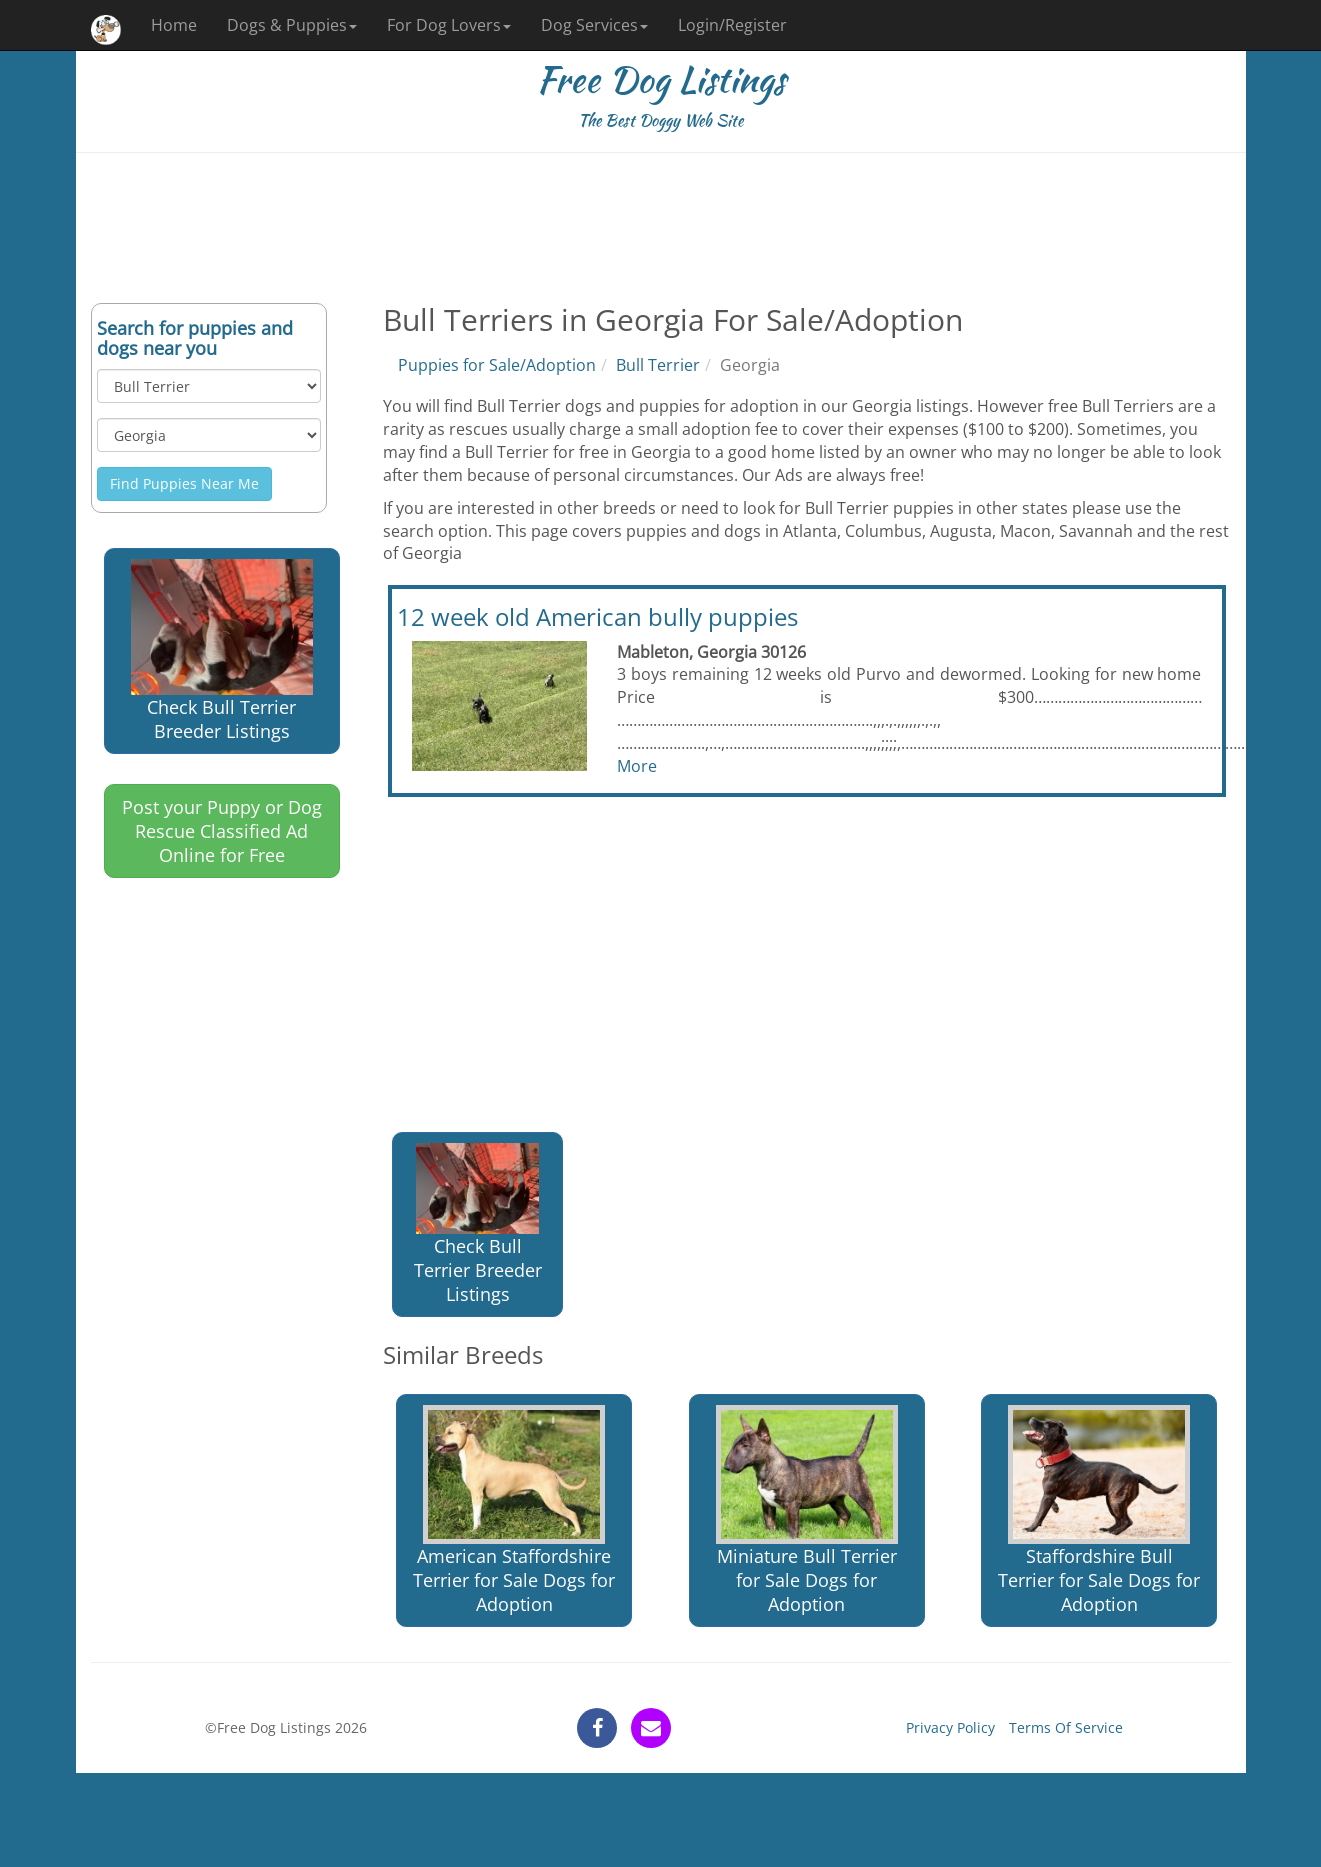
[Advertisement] (661, 228)
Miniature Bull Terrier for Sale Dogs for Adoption (807, 1510)
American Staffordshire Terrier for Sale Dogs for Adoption (514, 1510)
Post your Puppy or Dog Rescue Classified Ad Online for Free (222, 831)
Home (174, 25)
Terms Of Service (1066, 1727)
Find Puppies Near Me (184, 483)
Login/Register (732, 25)
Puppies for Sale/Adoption (497, 365)
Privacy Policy (950, 1727)
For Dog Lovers (449, 25)
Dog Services (594, 25)
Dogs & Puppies (292, 25)
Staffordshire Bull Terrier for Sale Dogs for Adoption (1099, 1510)
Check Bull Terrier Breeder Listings (222, 651)
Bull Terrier (658, 365)
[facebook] (597, 1728)
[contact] (651, 1728)
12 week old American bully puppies (597, 616)
